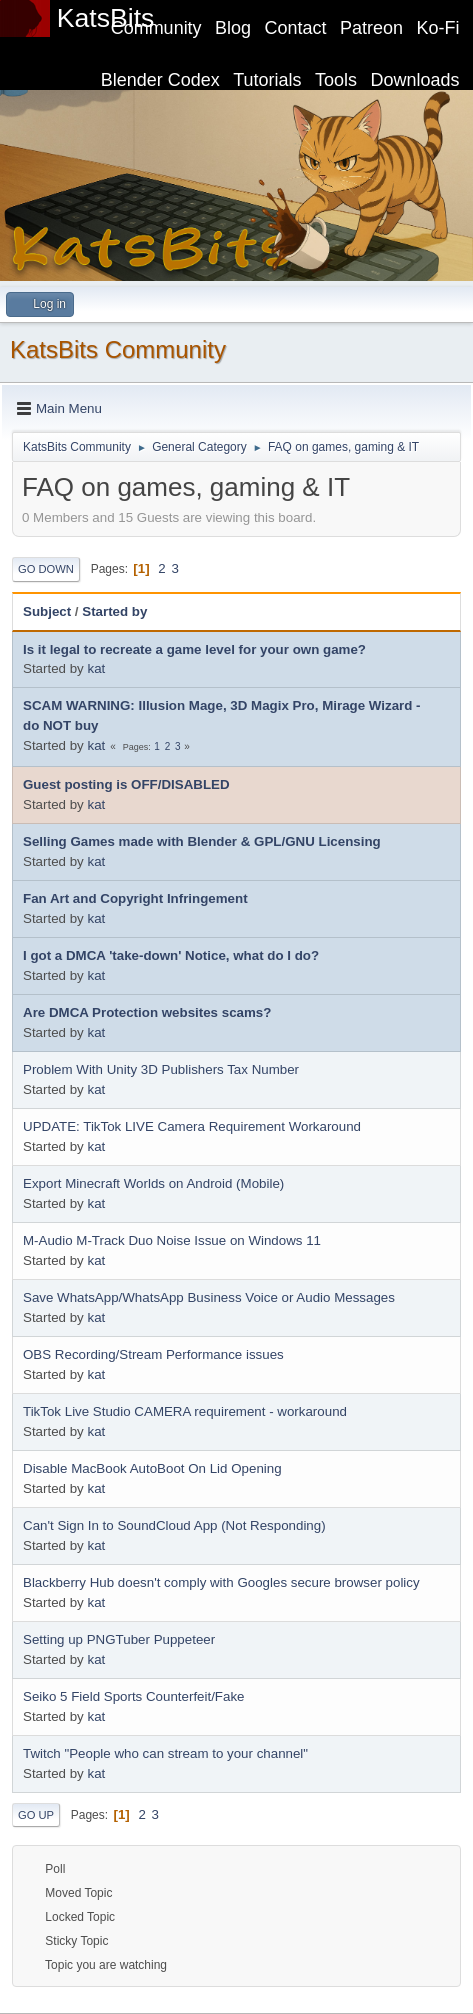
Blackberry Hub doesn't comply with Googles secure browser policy (221, 1582)
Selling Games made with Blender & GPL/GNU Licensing (202, 841)
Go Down (46, 569)
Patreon (371, 28)
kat (96, 668)
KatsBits (106, 18)
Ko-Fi (438, 28)
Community (156, 28)
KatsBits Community (118, 349)
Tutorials (267, 80)
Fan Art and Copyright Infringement (135, 898)
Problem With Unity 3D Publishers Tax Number (161, 1069)
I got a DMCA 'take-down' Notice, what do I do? (171, 955)
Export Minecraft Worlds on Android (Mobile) (153, 1183)
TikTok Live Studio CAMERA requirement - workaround (185, 1411)
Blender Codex (160, 80)
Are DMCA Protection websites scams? (147, 1012)
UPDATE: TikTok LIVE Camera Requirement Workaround (192, 1126)
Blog (233, 28)
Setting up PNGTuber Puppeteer (119, 1639)
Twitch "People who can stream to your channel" (165, 1753)
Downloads (415, 80)
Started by (114, 611)
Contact (296, 28)
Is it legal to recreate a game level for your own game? (194, 649)
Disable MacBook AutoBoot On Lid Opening (152, 1468)
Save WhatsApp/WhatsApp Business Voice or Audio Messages (209, 1297)
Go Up (36, 1815)
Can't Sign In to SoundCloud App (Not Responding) (174, 1525)
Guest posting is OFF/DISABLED (126, 784)
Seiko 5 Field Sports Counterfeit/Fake (134, 1696)
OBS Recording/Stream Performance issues (153, 1354)
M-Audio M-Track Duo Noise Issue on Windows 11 (172, 1240)
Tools (336, 80)
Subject (47, 611)
